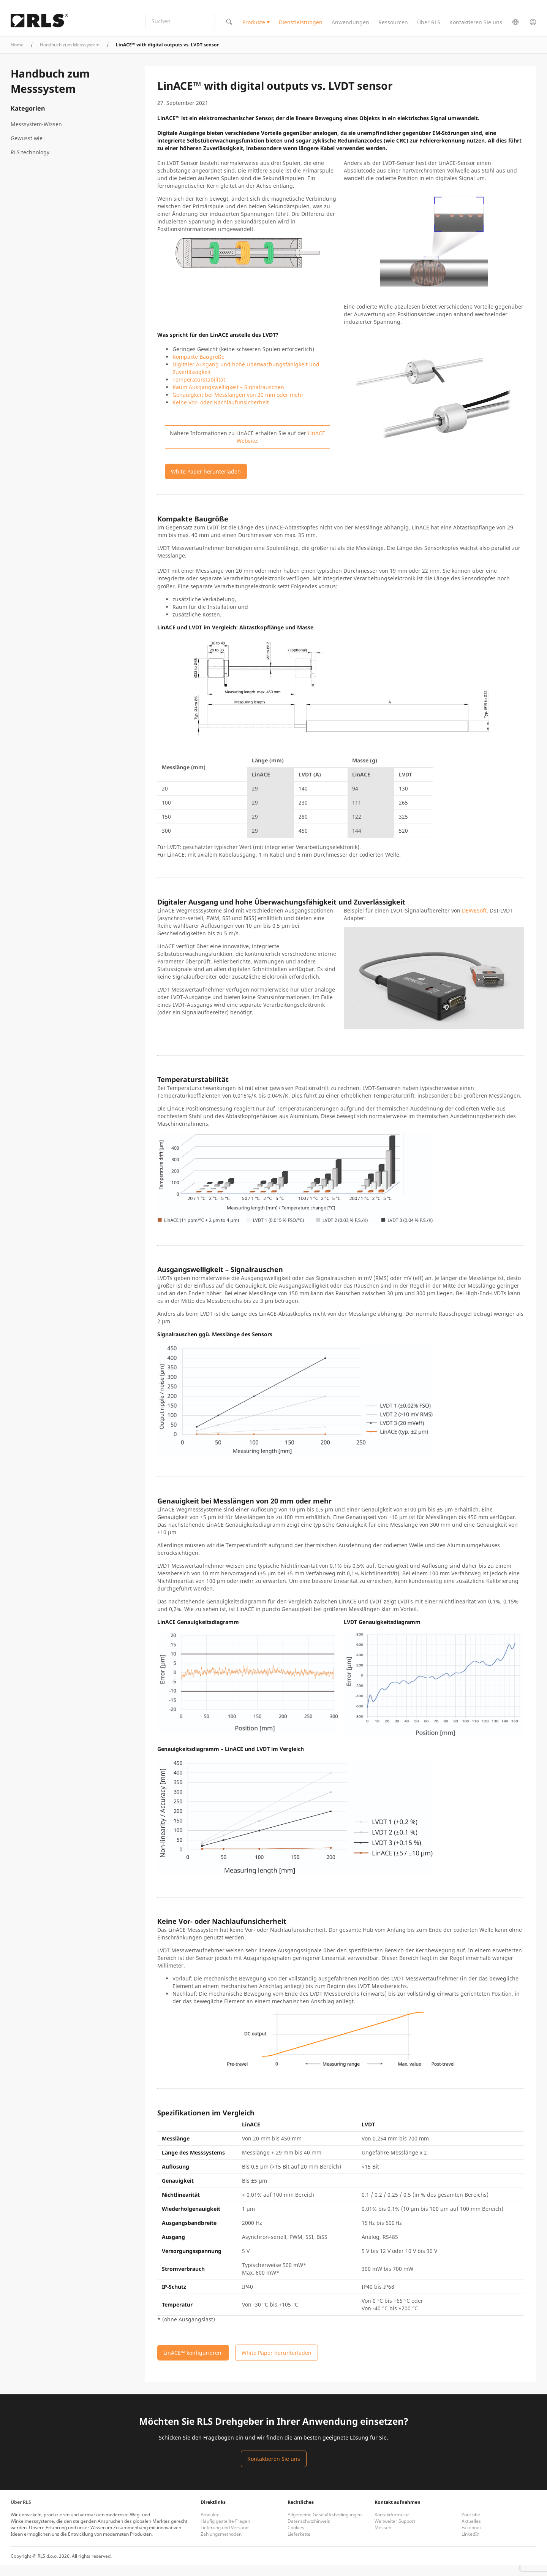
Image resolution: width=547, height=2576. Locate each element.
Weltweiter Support (395, 2531)
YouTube (471, 2525)
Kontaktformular (392, 2525)
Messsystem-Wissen (36, 134)
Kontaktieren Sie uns (475, 28)
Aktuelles (471, 2531)
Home (17, 55)
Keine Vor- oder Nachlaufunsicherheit (220, 413)
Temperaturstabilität (198, 390)
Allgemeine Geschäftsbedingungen (325, 2525)
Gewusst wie (27, 148)
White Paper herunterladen (206, 482)
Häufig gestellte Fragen (225, 2531)
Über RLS (428, 28)
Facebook (472, 2538)
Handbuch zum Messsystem (70, 55)
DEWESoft (474, 921)
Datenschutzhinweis (309, 2531)
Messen (383, 2538)
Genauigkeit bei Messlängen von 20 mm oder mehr (238, 405)
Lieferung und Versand (224, 2538)
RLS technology (30, 162)
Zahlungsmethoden (221, 2544)
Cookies (296, 2538)
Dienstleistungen (301, 28)
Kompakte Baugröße (198, 367)
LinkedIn (470, 2544)
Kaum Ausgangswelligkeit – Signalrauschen (228, 397)
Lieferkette (299, 2544)
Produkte (253, 28)
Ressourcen (393, 28)
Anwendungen (350, 28)
